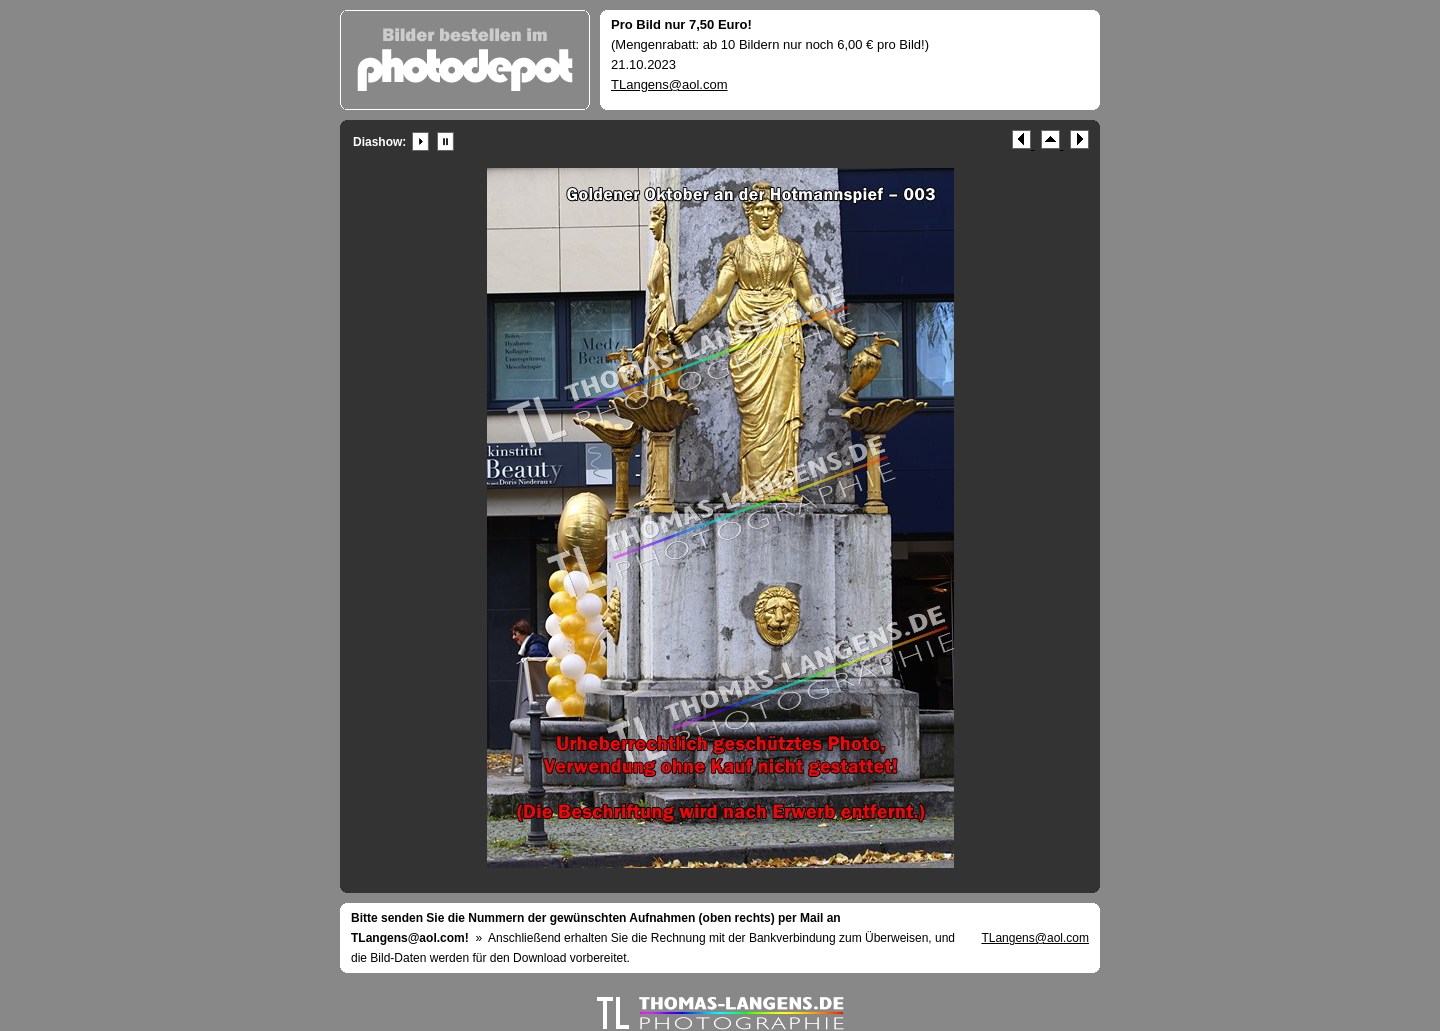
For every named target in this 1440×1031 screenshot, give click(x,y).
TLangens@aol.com (669, 84)
